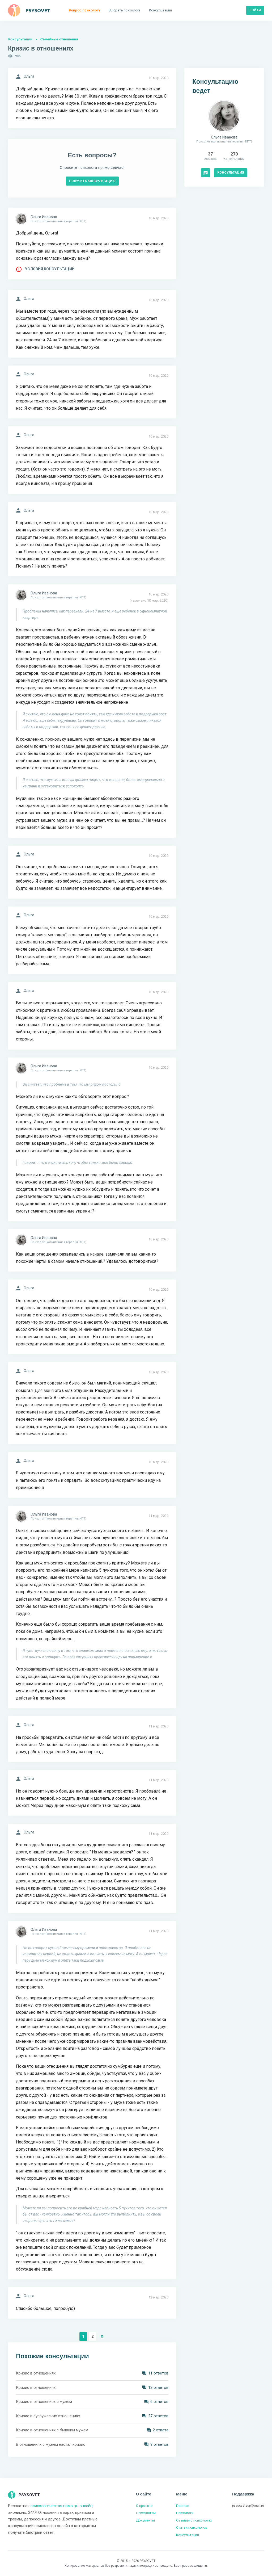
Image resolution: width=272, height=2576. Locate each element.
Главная (182, 2506)
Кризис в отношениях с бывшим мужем (52, 2430)
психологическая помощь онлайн (61, 2505)
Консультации (20, 39)
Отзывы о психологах (194, 2520)
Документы (145, 2520)
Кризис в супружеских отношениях (48, 2416)
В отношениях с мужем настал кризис (50, 2444)
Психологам (146, 2513)
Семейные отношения (59, 39)
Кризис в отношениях (36, 2373)
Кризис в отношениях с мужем (44, 2401)
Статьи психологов (191, 2527)
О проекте (144, 2506)
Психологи (184, 2513)
